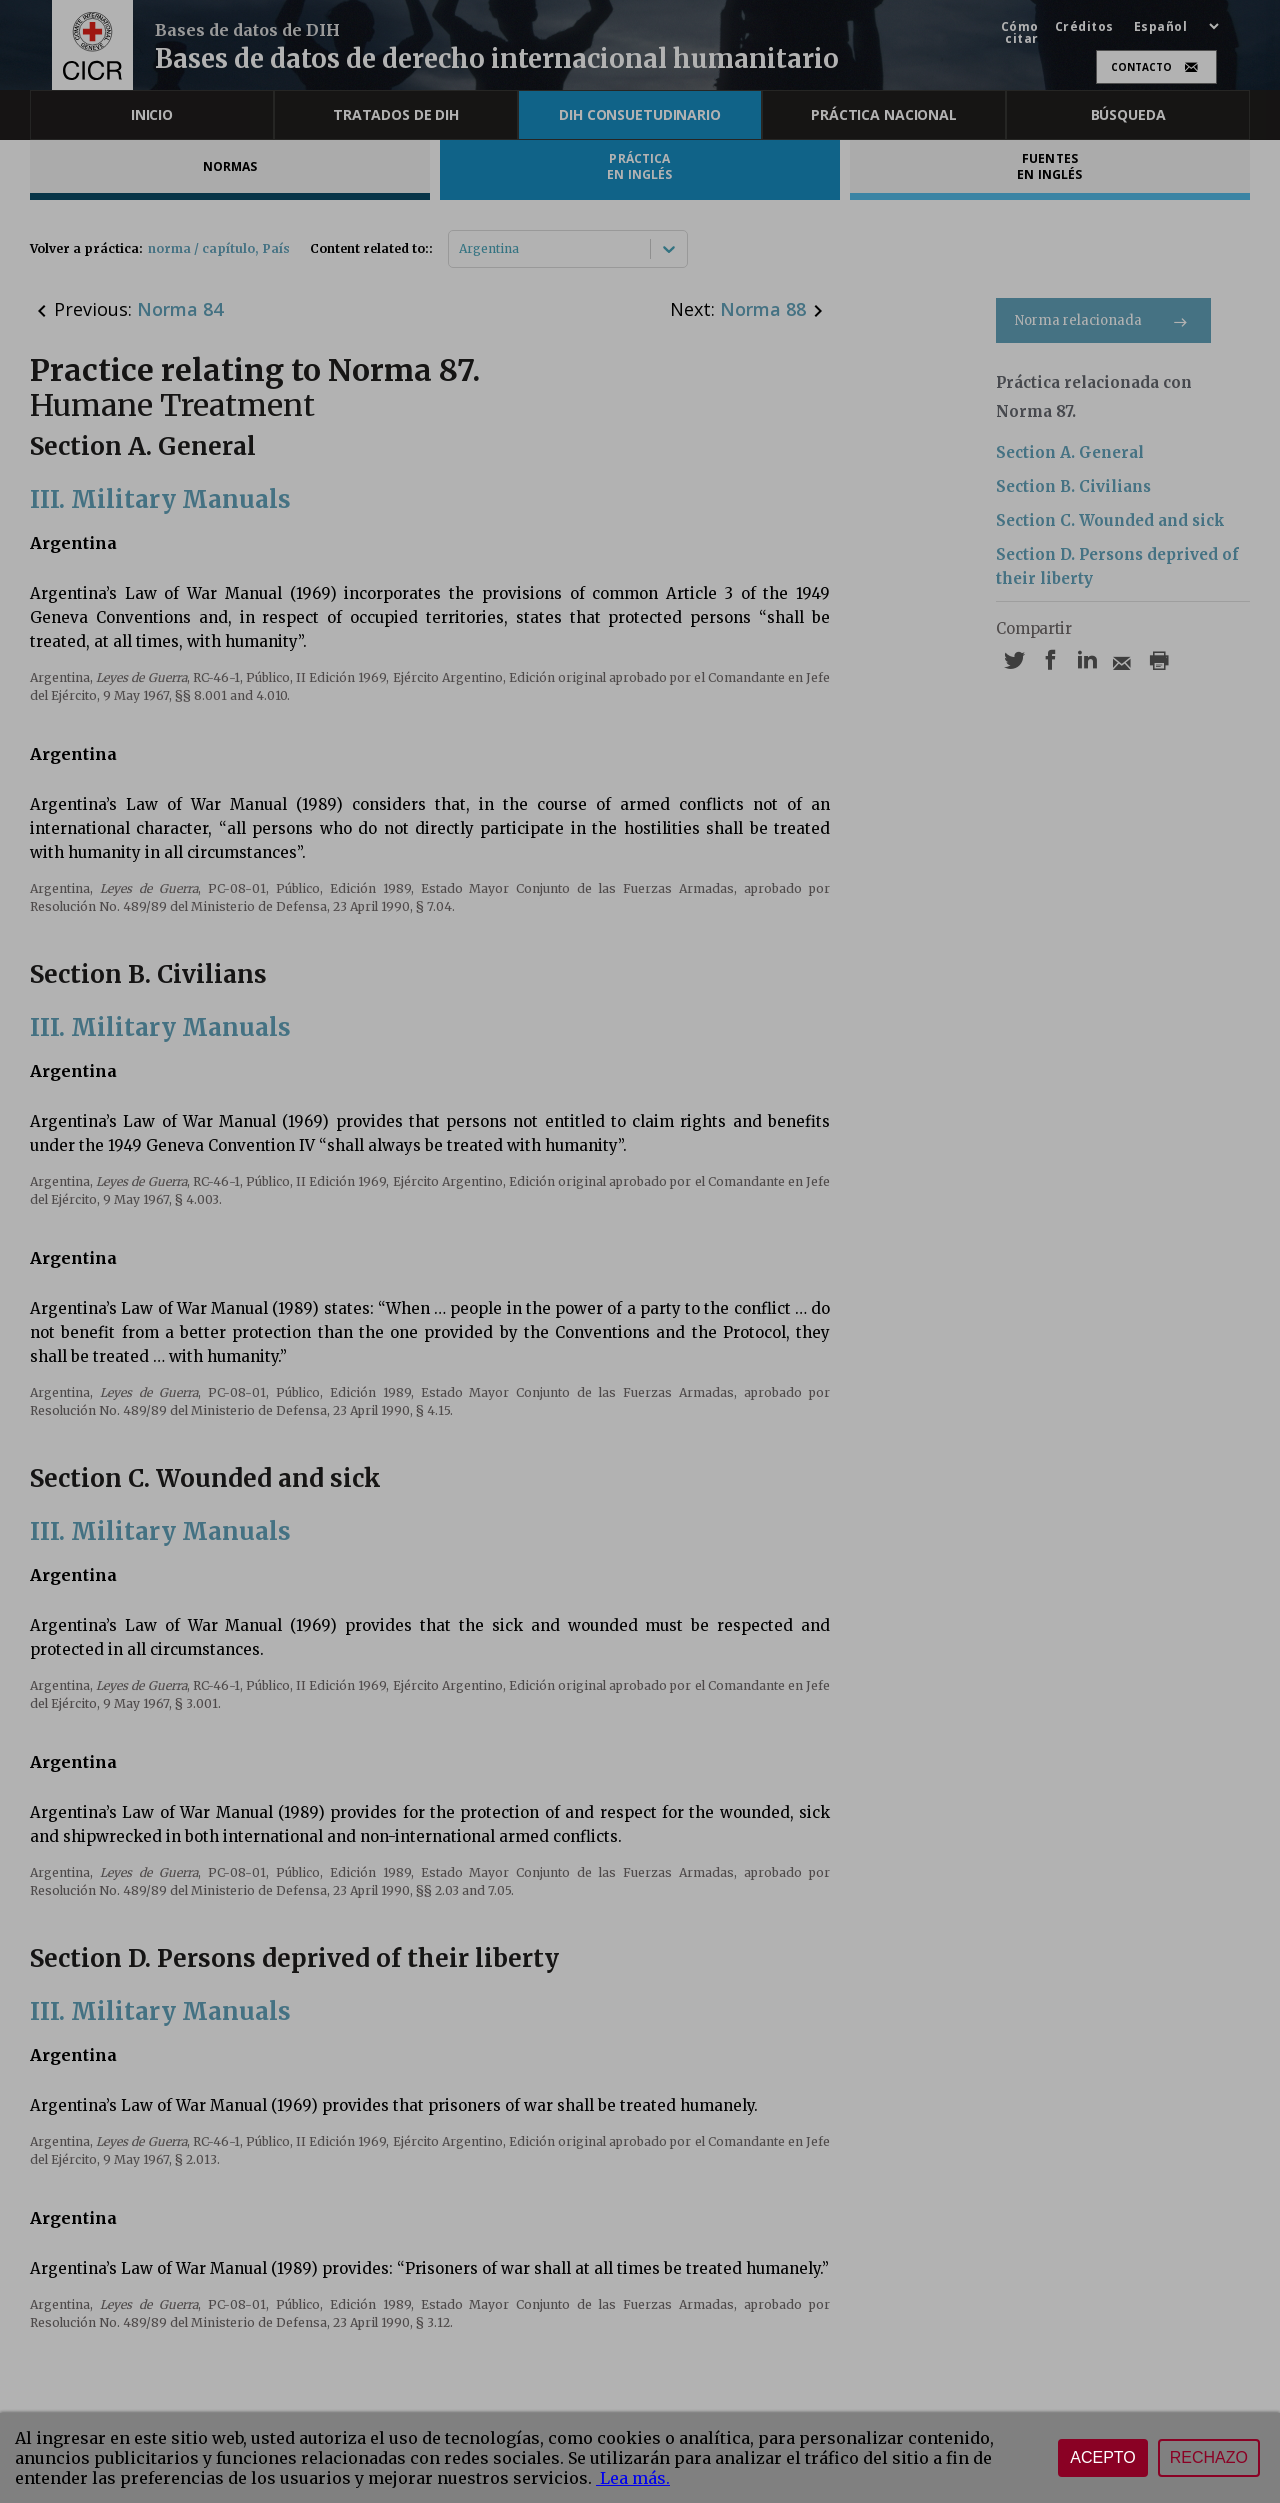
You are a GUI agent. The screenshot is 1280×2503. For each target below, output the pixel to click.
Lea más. (633, 2478)
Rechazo (1209, 2457)
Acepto (1103, 2457)
